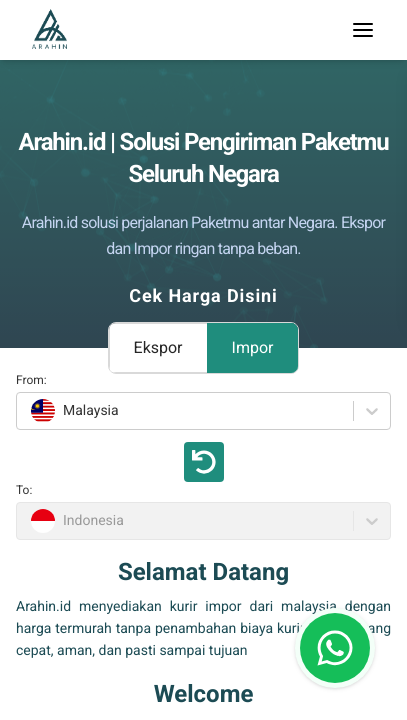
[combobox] (28, 411)
